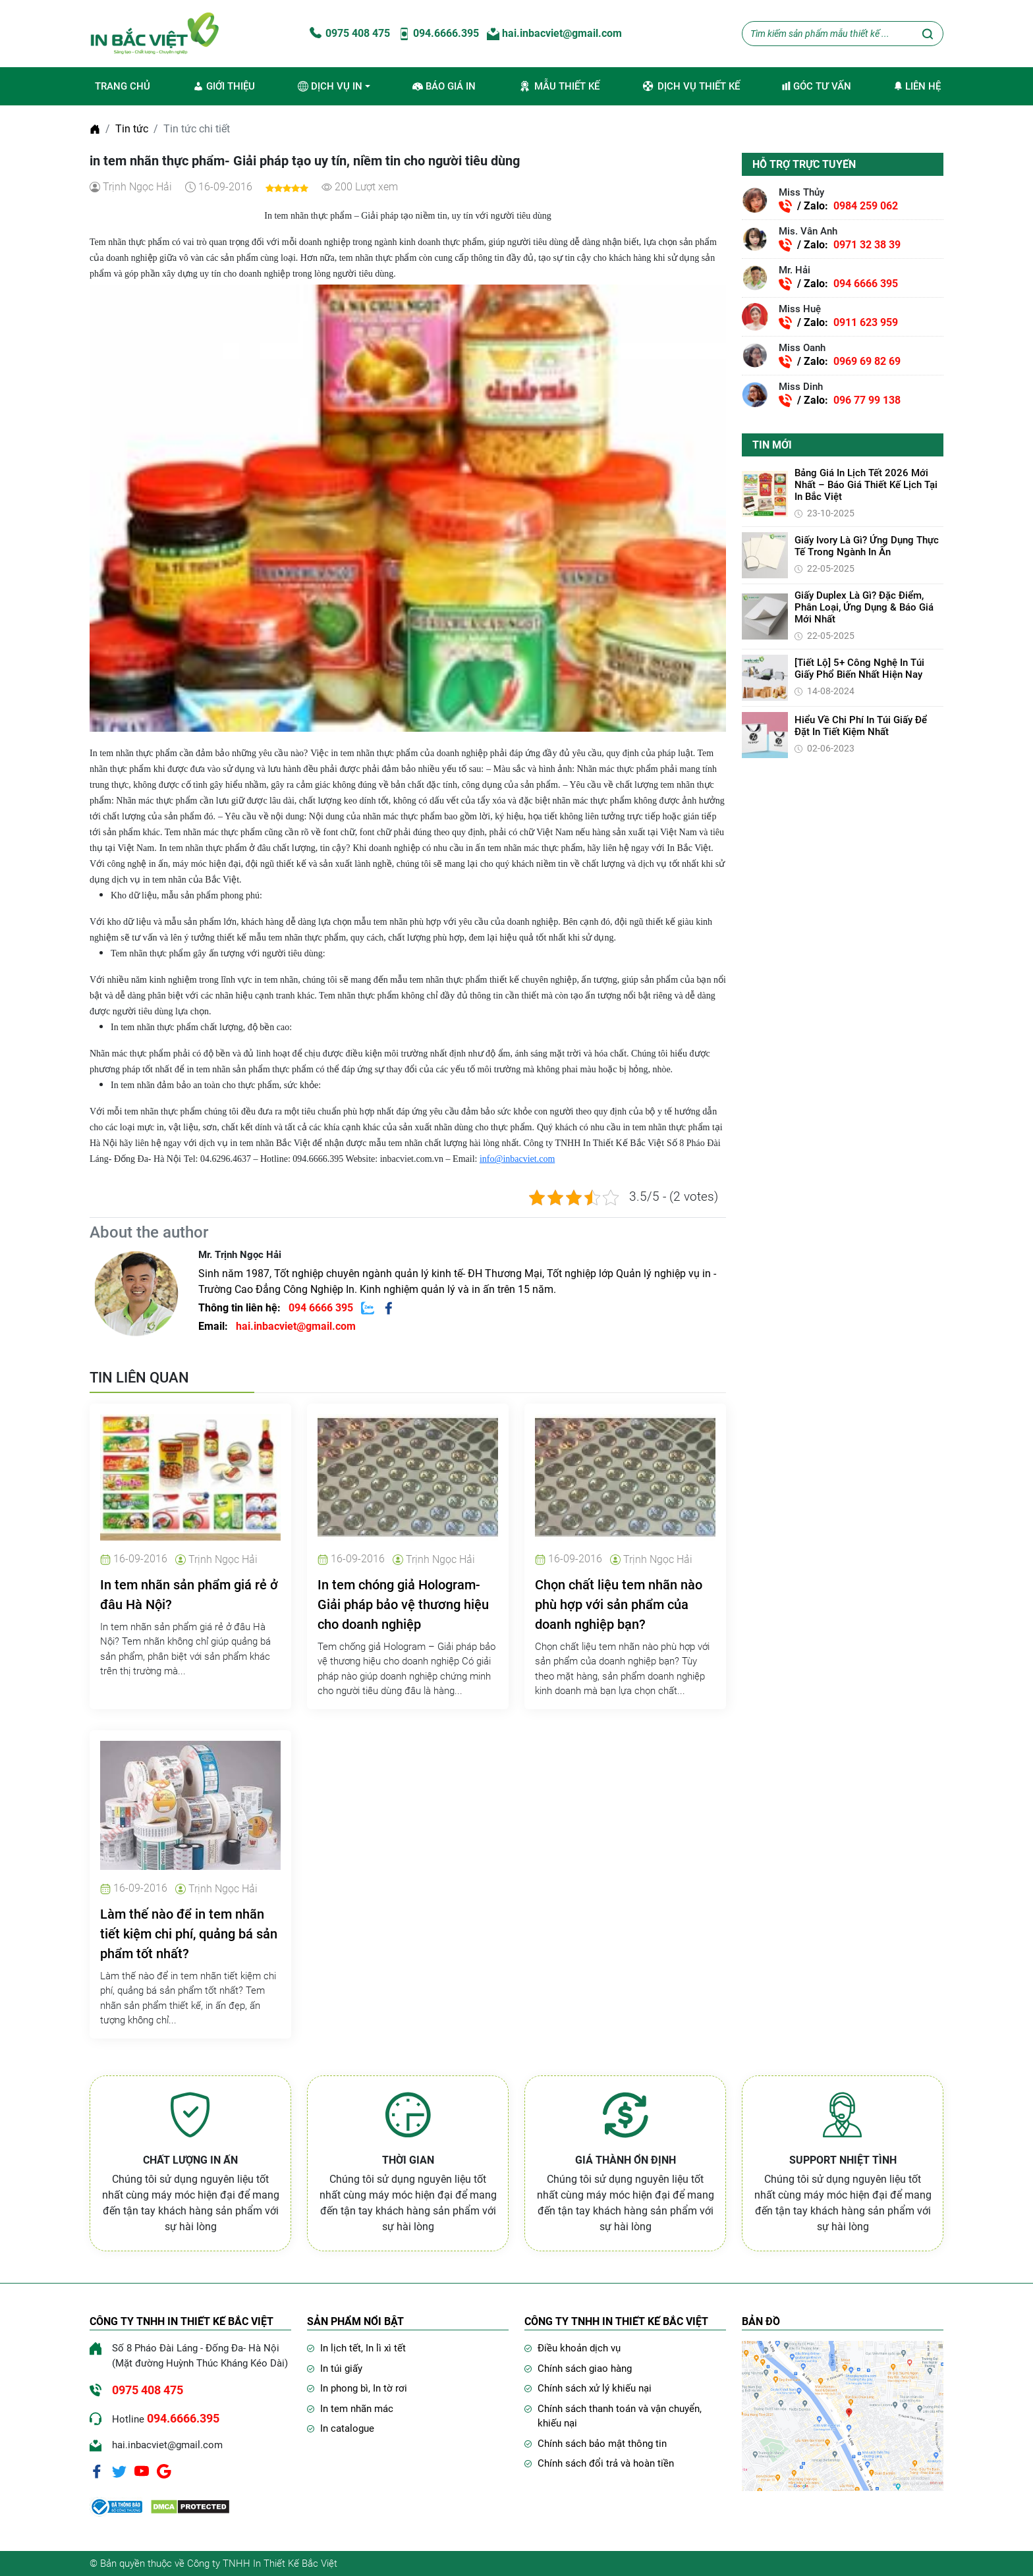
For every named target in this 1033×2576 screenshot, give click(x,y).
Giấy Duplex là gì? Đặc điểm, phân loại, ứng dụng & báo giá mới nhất (864, 607)
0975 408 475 (348, 33)
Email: (277, 1326)
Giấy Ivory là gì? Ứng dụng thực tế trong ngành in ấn (867, 546)
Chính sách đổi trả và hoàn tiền (606, 2463)
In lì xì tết (386, 2348)
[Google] (164, 2471)
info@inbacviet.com (517, 1159)
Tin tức (131, 129)
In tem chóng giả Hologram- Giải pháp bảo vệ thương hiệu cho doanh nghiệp (403, 1604)
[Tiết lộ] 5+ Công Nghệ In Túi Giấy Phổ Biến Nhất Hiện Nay (859, 668)
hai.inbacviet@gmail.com (554, 33)
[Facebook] (97, 2471)
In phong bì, (346, 2388)
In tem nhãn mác (356, 2409)
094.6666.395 (438, 33)
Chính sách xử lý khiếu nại (595, 2388)
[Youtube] (141, 2471)
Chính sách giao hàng (585, 2368)
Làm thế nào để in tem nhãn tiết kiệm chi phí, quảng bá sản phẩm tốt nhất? (188, 1933)
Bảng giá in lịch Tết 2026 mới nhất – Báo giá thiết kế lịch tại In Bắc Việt (866, 485)
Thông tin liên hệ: (277, 1308)
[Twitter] (119, 2471)
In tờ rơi (390, 2388)
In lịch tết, (343, 2348)
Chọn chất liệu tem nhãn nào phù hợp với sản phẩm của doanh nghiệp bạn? (618, 1604)
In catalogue (347, 2428)
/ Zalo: (838, 206)
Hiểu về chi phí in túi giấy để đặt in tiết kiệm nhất (861, 726)
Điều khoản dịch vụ (579, 2348)
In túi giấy (341, 2368)
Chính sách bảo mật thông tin (602, 2444)
